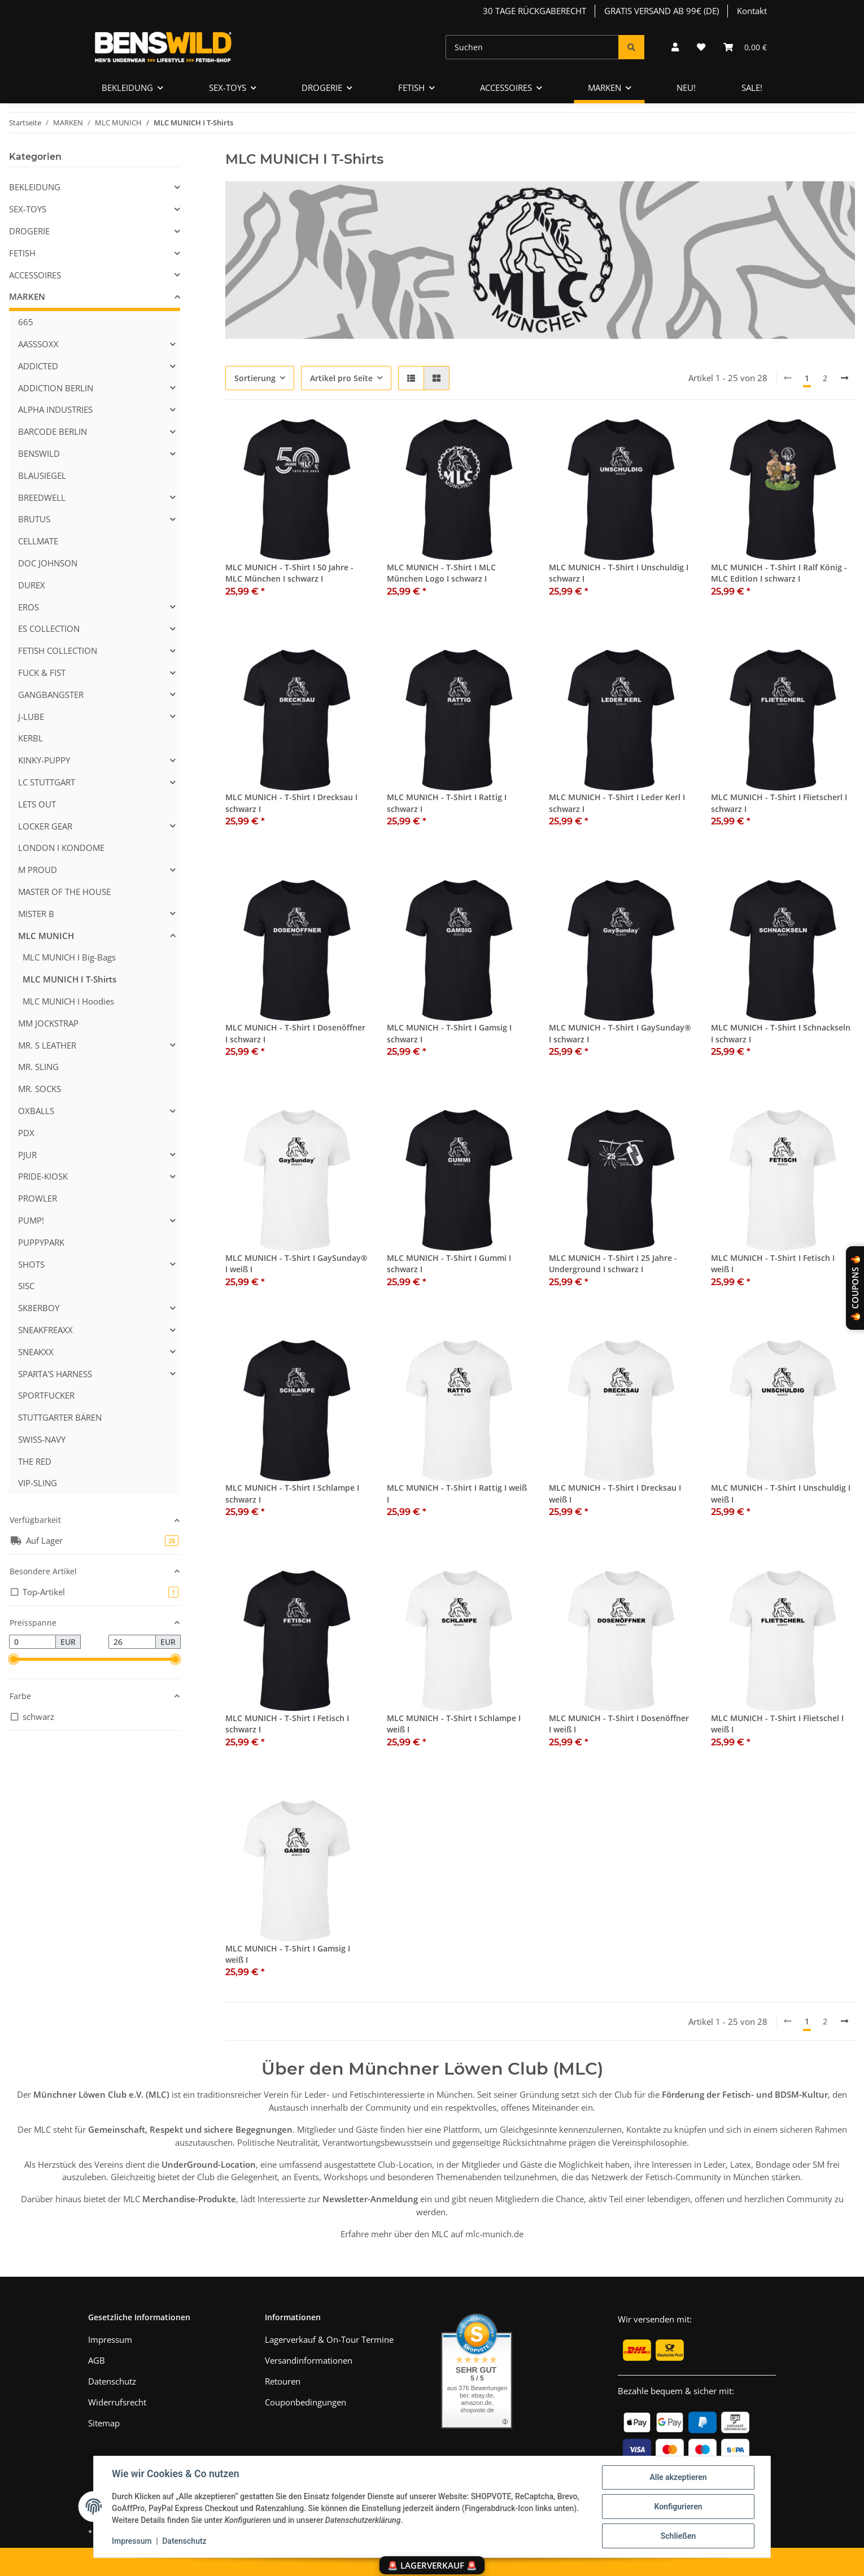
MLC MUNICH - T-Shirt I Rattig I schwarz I (447, 803)
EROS (28, 607)
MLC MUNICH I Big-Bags (69, 957)
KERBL (30, 738)
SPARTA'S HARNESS (55, 1373)
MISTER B (36, 913)
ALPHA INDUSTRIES (55, 409)
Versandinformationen (308, 2360)
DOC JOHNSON (47, 563)
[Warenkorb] (745, 47)
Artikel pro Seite (341, 378)
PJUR (27, 1154)
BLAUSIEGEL (42, 475)
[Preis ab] (32, 1642)
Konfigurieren (678, 2506)
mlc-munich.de (494, 2233)
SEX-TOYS (27, 209)
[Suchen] (532, 47)
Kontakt (752, 10)
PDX (26, 1132)
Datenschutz (184, 2541)
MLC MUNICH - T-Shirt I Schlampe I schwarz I (292, 1493)
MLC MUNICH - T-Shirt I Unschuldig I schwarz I (618, 573)
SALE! (751, 87)
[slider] (14, 1659)
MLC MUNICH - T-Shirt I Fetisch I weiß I (773, 1263)
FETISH (22, 253)
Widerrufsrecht (117, 2402)
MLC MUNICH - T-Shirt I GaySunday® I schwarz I (620, 1033)
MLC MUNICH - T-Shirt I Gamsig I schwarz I (449, 1033)
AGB (96, 2360)
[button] (675, 47)
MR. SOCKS (39, 1088)
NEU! (686, 87)
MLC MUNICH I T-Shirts (69, 979)
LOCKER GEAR (45, 826)
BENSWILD (39, 453)
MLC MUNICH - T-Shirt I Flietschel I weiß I (777, 1724)
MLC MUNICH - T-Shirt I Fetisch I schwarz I (287, 1724)
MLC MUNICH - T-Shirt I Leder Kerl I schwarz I (617, 803)
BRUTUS (34, 519)
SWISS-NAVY (42, 1439)
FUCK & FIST (42, 672)
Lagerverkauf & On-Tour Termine (329, 2339)
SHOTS (31, 1264)
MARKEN (27, 296)
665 (25, 322)
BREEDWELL (42, 497)
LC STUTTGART (46, 782)
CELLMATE (38, 541)
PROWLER (37, 1198)
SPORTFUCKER (46, 1395)
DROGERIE (29, 231)
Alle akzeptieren (677, 2477)
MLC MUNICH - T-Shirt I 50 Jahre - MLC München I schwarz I (289, 573)
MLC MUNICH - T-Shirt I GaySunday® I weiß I (296, 1263)
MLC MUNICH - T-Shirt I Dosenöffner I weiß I (619, 1724)
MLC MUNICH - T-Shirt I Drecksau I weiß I (615, 1493)
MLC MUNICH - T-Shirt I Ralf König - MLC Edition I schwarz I (779, 573)
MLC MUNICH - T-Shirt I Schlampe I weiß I (454, 1724)
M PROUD (37, 869)
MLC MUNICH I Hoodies (68, 1001)
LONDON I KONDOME (61, 847)
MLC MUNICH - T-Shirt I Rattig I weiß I (457, 1493)
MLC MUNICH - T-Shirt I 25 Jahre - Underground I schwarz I (613, 1263)
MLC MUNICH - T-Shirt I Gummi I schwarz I (449, 1263)
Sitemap (104, 2423)
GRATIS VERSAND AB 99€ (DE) (661, 10)
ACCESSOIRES (35, 275)
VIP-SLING (37, 1482)
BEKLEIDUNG (34, 187)
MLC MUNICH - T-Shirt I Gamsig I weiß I (287, 1954)
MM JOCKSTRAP (48, 1023)
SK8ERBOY (38, 1307)
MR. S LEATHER (47, 1045)
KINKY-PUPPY (44, 760)
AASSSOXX (38, 344)
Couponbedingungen (305, 2402)
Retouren (282, 2381)
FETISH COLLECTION (57, 650)
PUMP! (31, 1220)
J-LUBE (31, 716)
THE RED (34, 1461)
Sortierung (255, 378)
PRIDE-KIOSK (43, 1176)
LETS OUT (37, 804)
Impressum (132, 2541)
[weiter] (844, 378)
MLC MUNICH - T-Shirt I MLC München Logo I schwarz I (441, 573)
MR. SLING (38, 1066)
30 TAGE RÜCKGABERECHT (534, 10)
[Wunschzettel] (701, 47)
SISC (26, 1285)
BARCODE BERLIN (52, 431)
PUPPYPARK (41, 1242)
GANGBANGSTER (51, 694)
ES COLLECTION (49, 628)
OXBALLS (36, 1110)
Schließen (678, 2535)
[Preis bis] (131, 1642)
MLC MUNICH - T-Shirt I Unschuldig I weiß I (780, 1493)
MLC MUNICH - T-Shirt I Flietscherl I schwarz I (779, 803)
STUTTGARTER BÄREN (60, 1417)
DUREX (31, 585)
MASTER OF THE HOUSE (64, 891)
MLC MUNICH (46, 935)
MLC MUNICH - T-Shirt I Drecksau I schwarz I (291, 803)
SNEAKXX (36, 1351)
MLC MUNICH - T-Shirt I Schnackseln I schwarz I (780, 1033)
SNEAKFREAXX (45, 1329)
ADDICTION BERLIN (55, 388)
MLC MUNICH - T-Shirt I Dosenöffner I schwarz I (295, 1033)
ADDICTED (38, 366)
